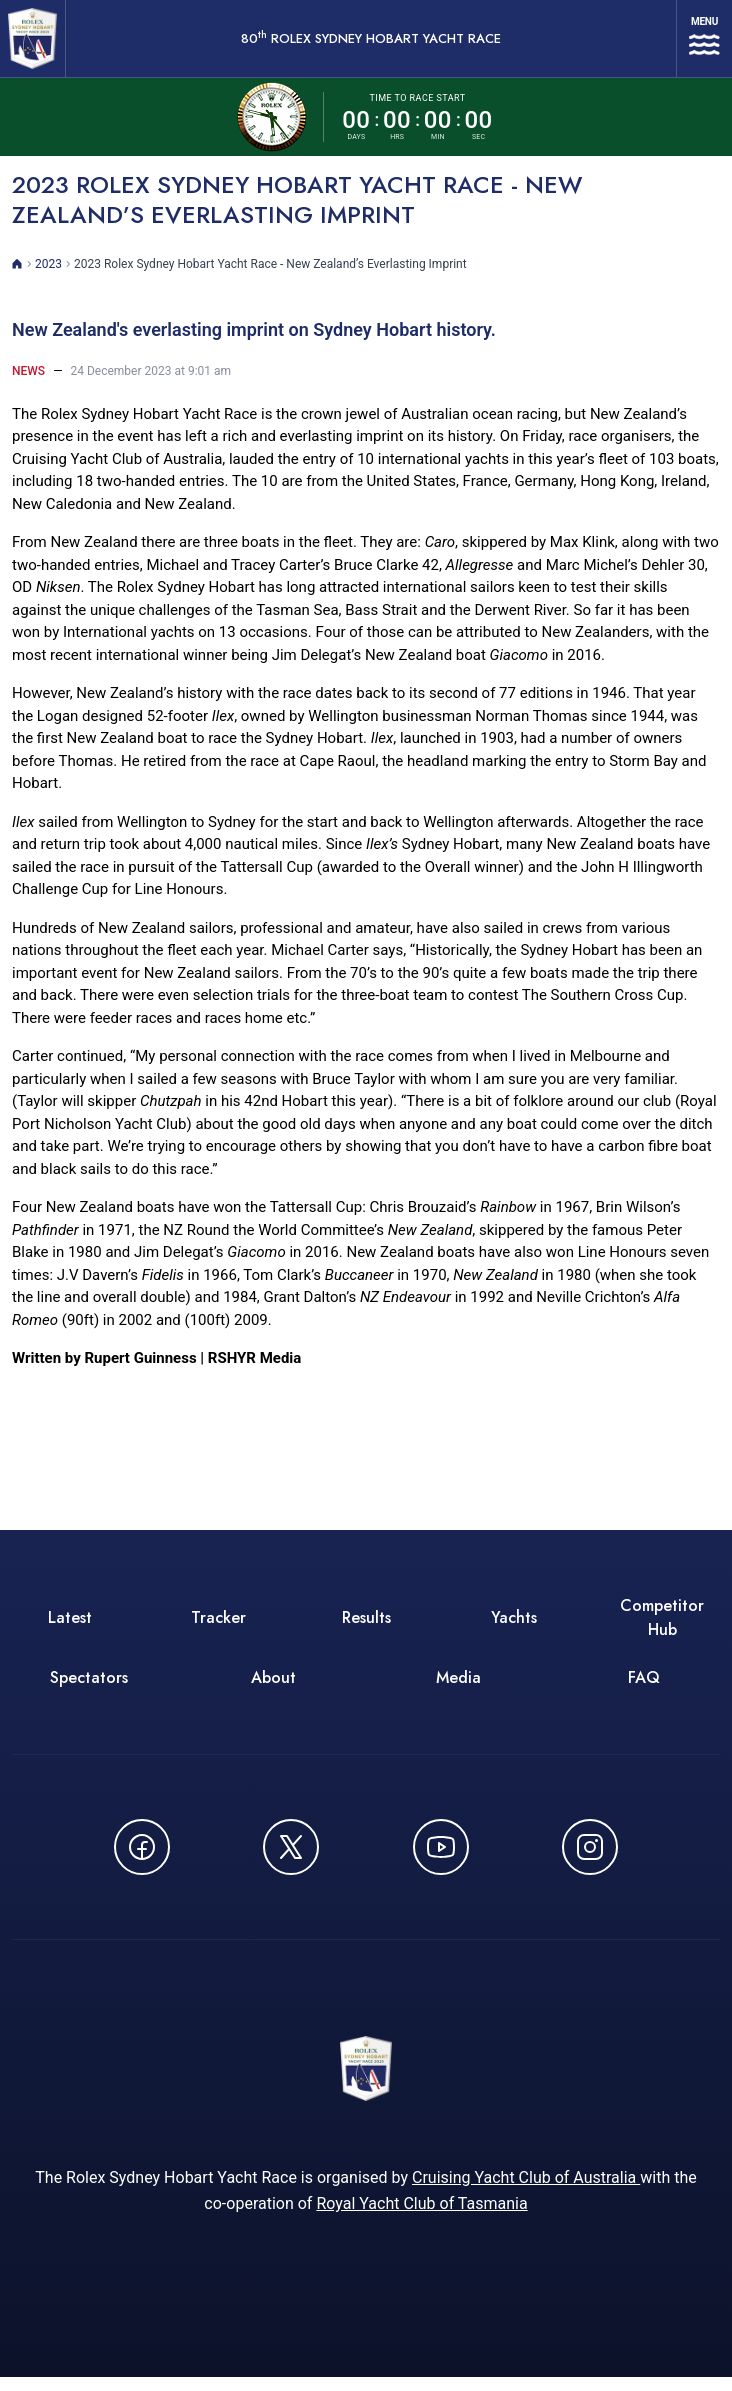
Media (458, 1686)
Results (366, 1626)
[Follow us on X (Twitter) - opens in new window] (291, 1856)
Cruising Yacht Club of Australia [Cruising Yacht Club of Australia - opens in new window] (526, 2191)
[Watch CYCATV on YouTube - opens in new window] (441, 1856)
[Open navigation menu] (704, 43)
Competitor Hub (662, 1626)
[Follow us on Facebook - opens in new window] (142, 1856)
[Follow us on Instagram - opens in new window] (590, 1856)
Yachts (514, 1626)
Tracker (218, 1626)
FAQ (644, 1686)
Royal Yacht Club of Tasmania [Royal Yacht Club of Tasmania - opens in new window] (421, 2217)
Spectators (89, 1686)
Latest (70, 1626)
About (273, 1686)
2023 (48, 273)
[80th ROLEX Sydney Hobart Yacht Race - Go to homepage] (36, 43)
